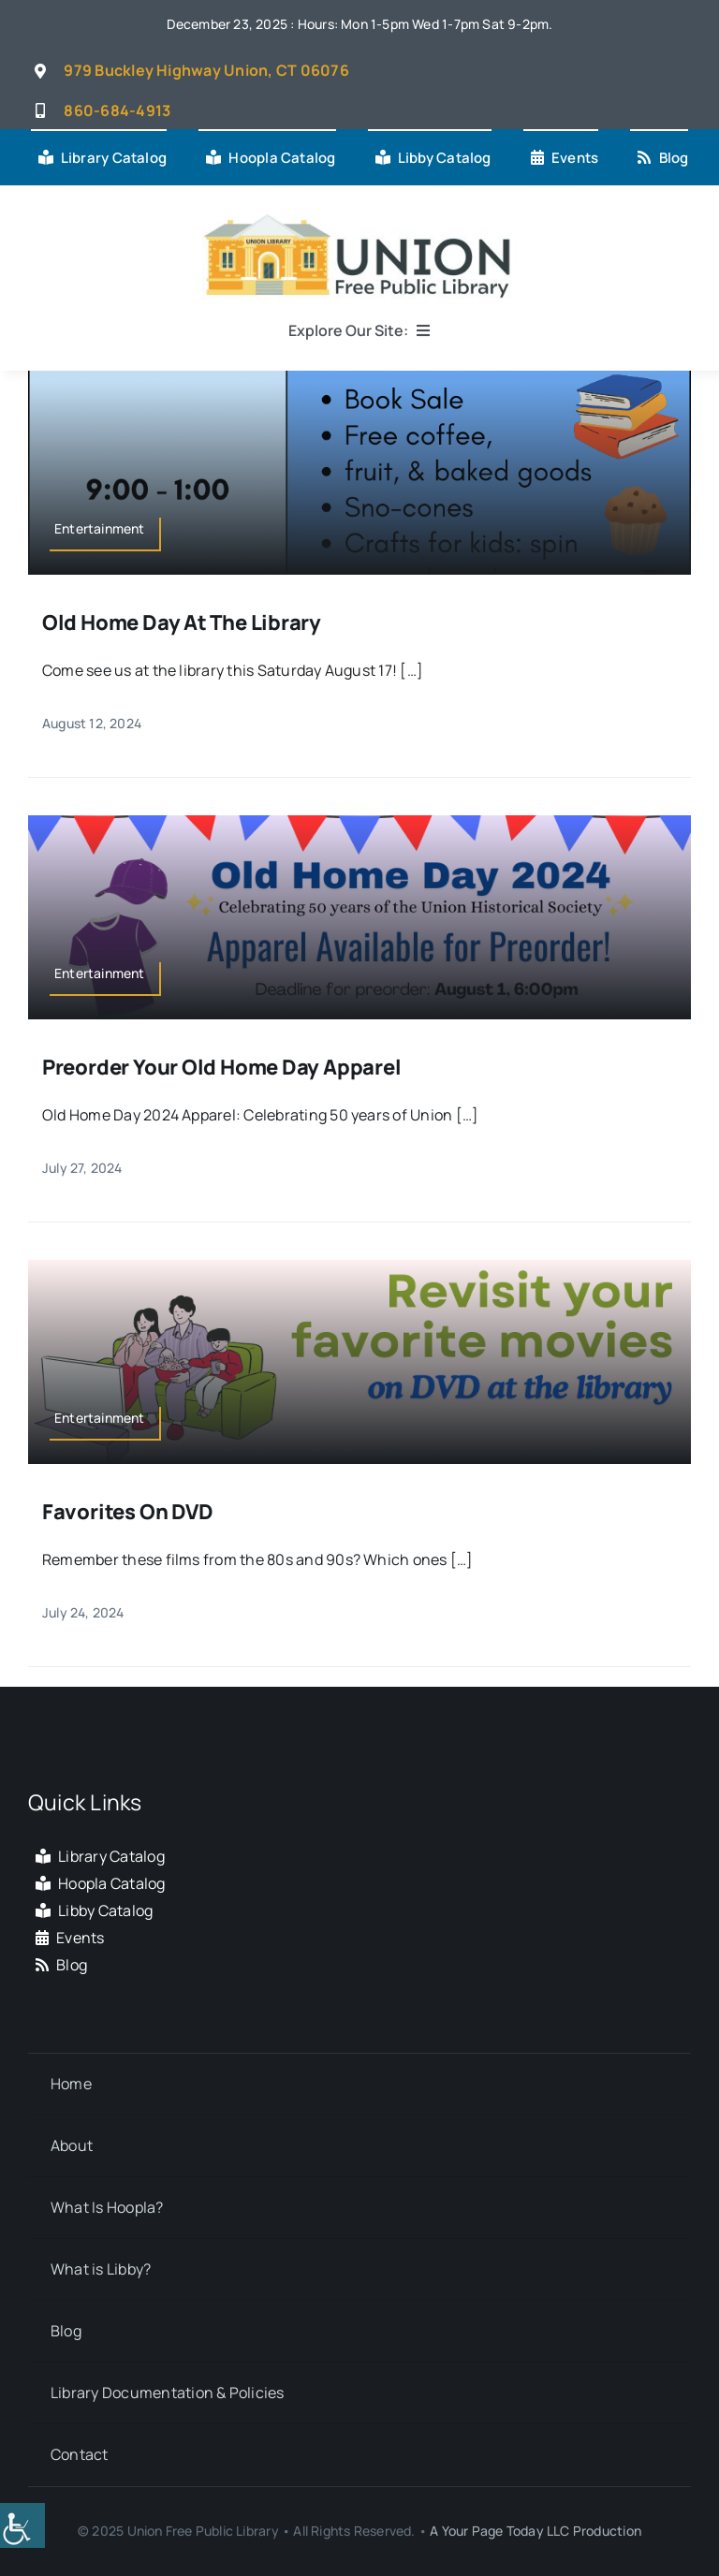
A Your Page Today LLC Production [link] (535, 2530)
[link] (22, 2525)
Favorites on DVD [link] (127, 1512)
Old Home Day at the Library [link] (181, 622)
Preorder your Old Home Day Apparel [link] (222, 1067)
